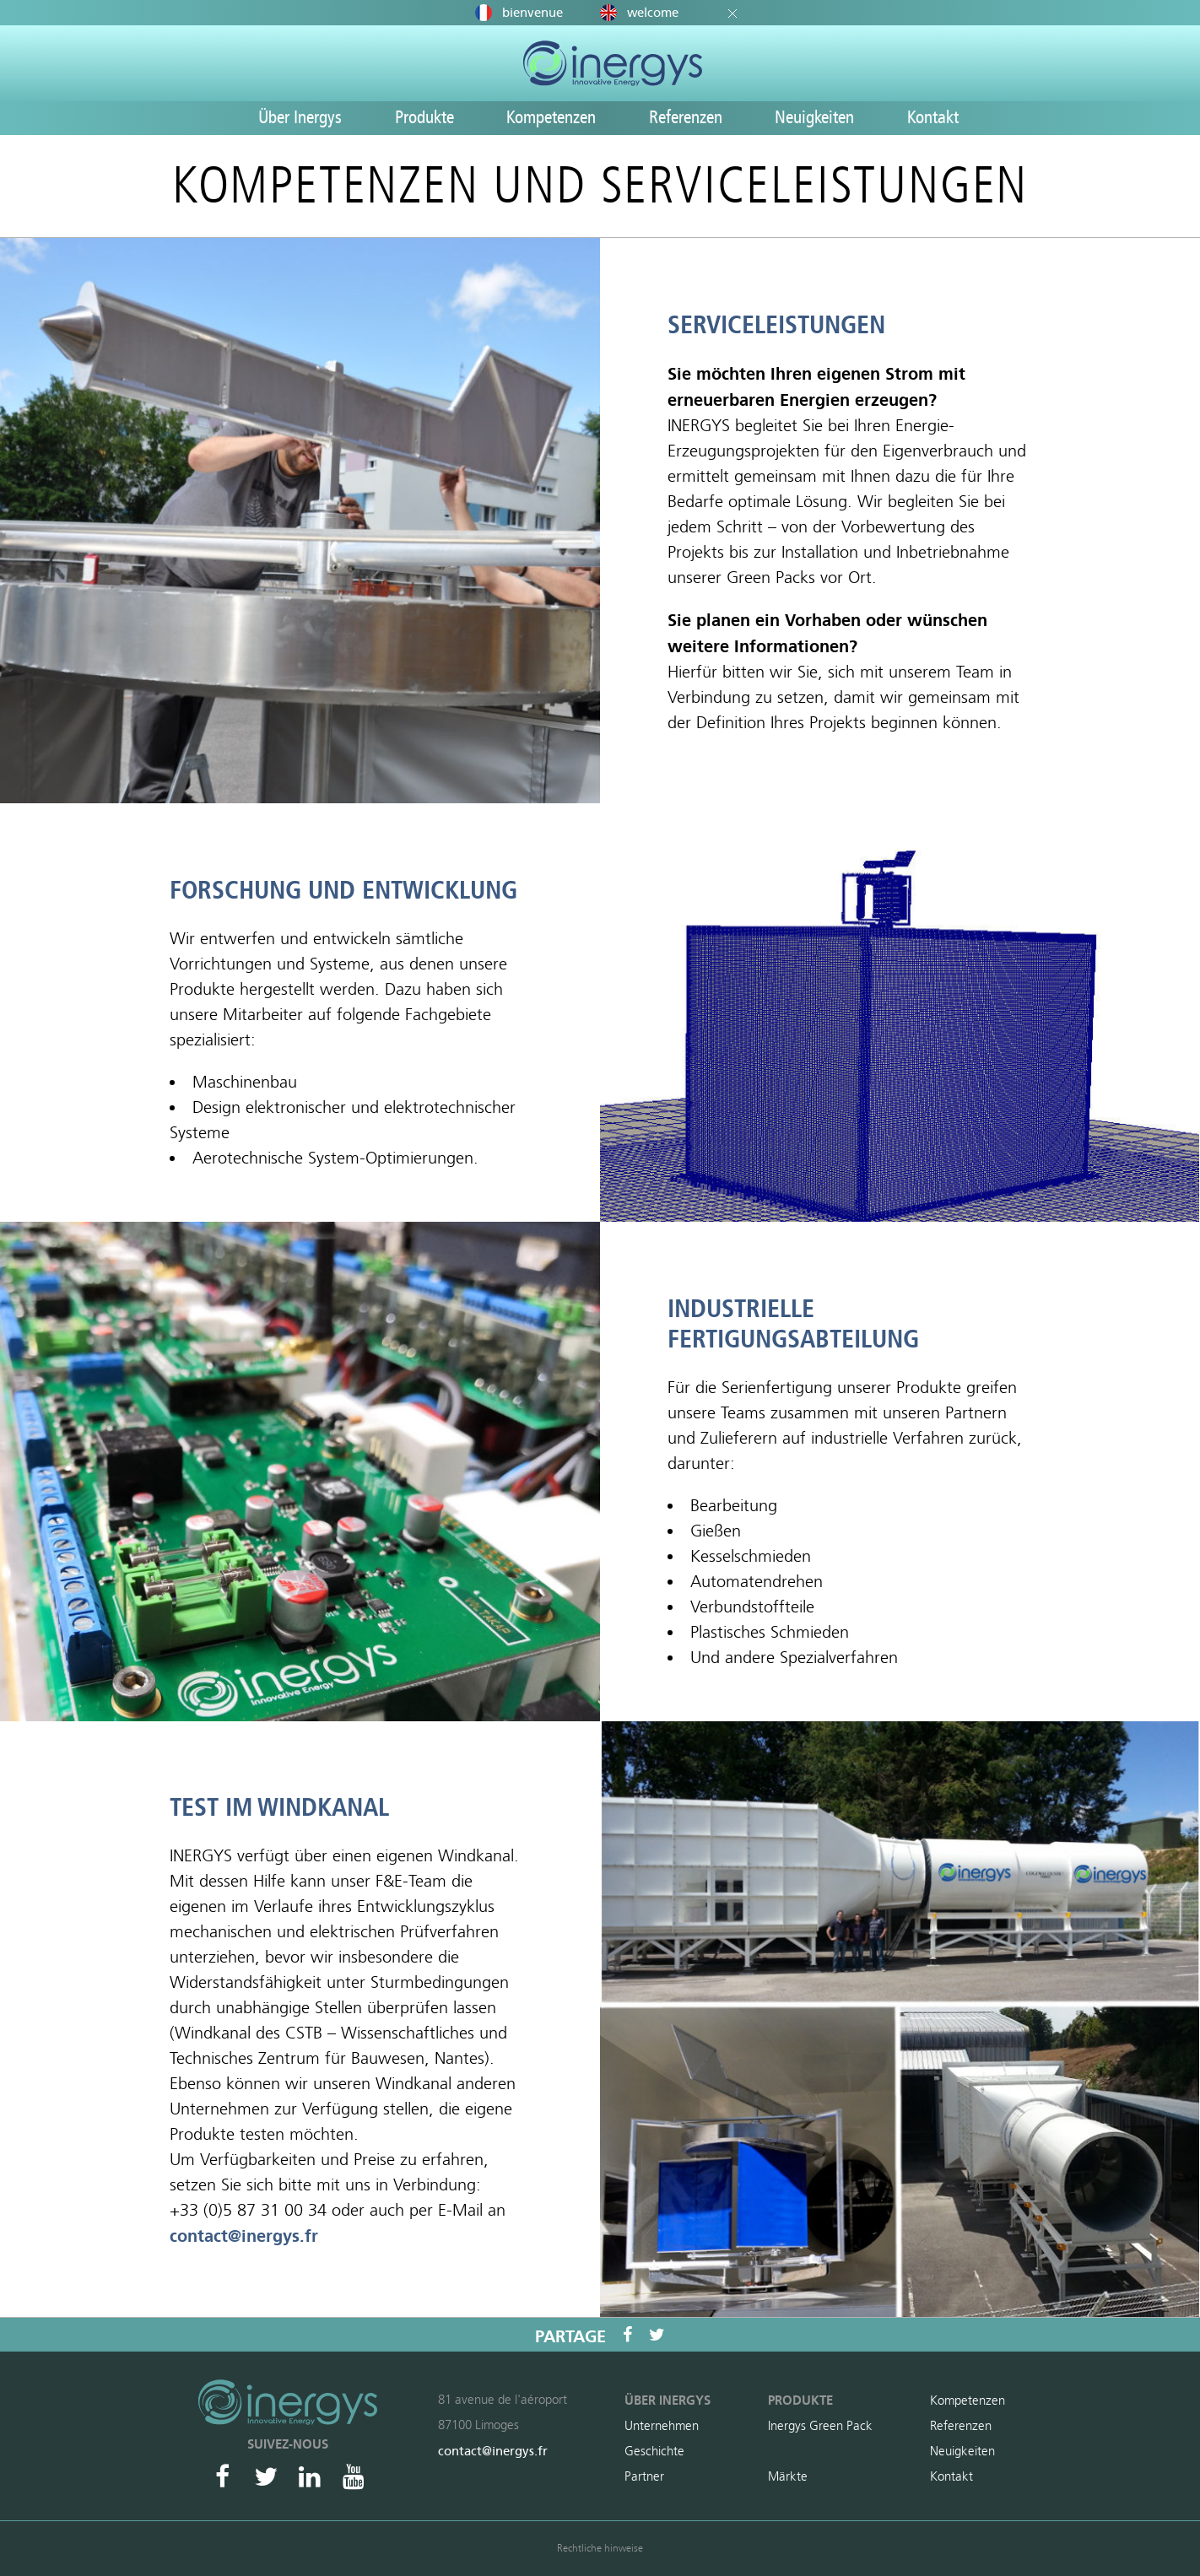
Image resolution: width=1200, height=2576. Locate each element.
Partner (644, 2476)
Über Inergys (300, 117)
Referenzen (685, 117)
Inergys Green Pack (820, 2425)
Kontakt (933, 117)
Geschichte (654, 2451)
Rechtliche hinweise (600, 2548)
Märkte (788, 2476)
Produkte (424, 117)
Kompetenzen (551, 117)
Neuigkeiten (814, 117)
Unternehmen (661, 2425)
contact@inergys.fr (244, 2236)
